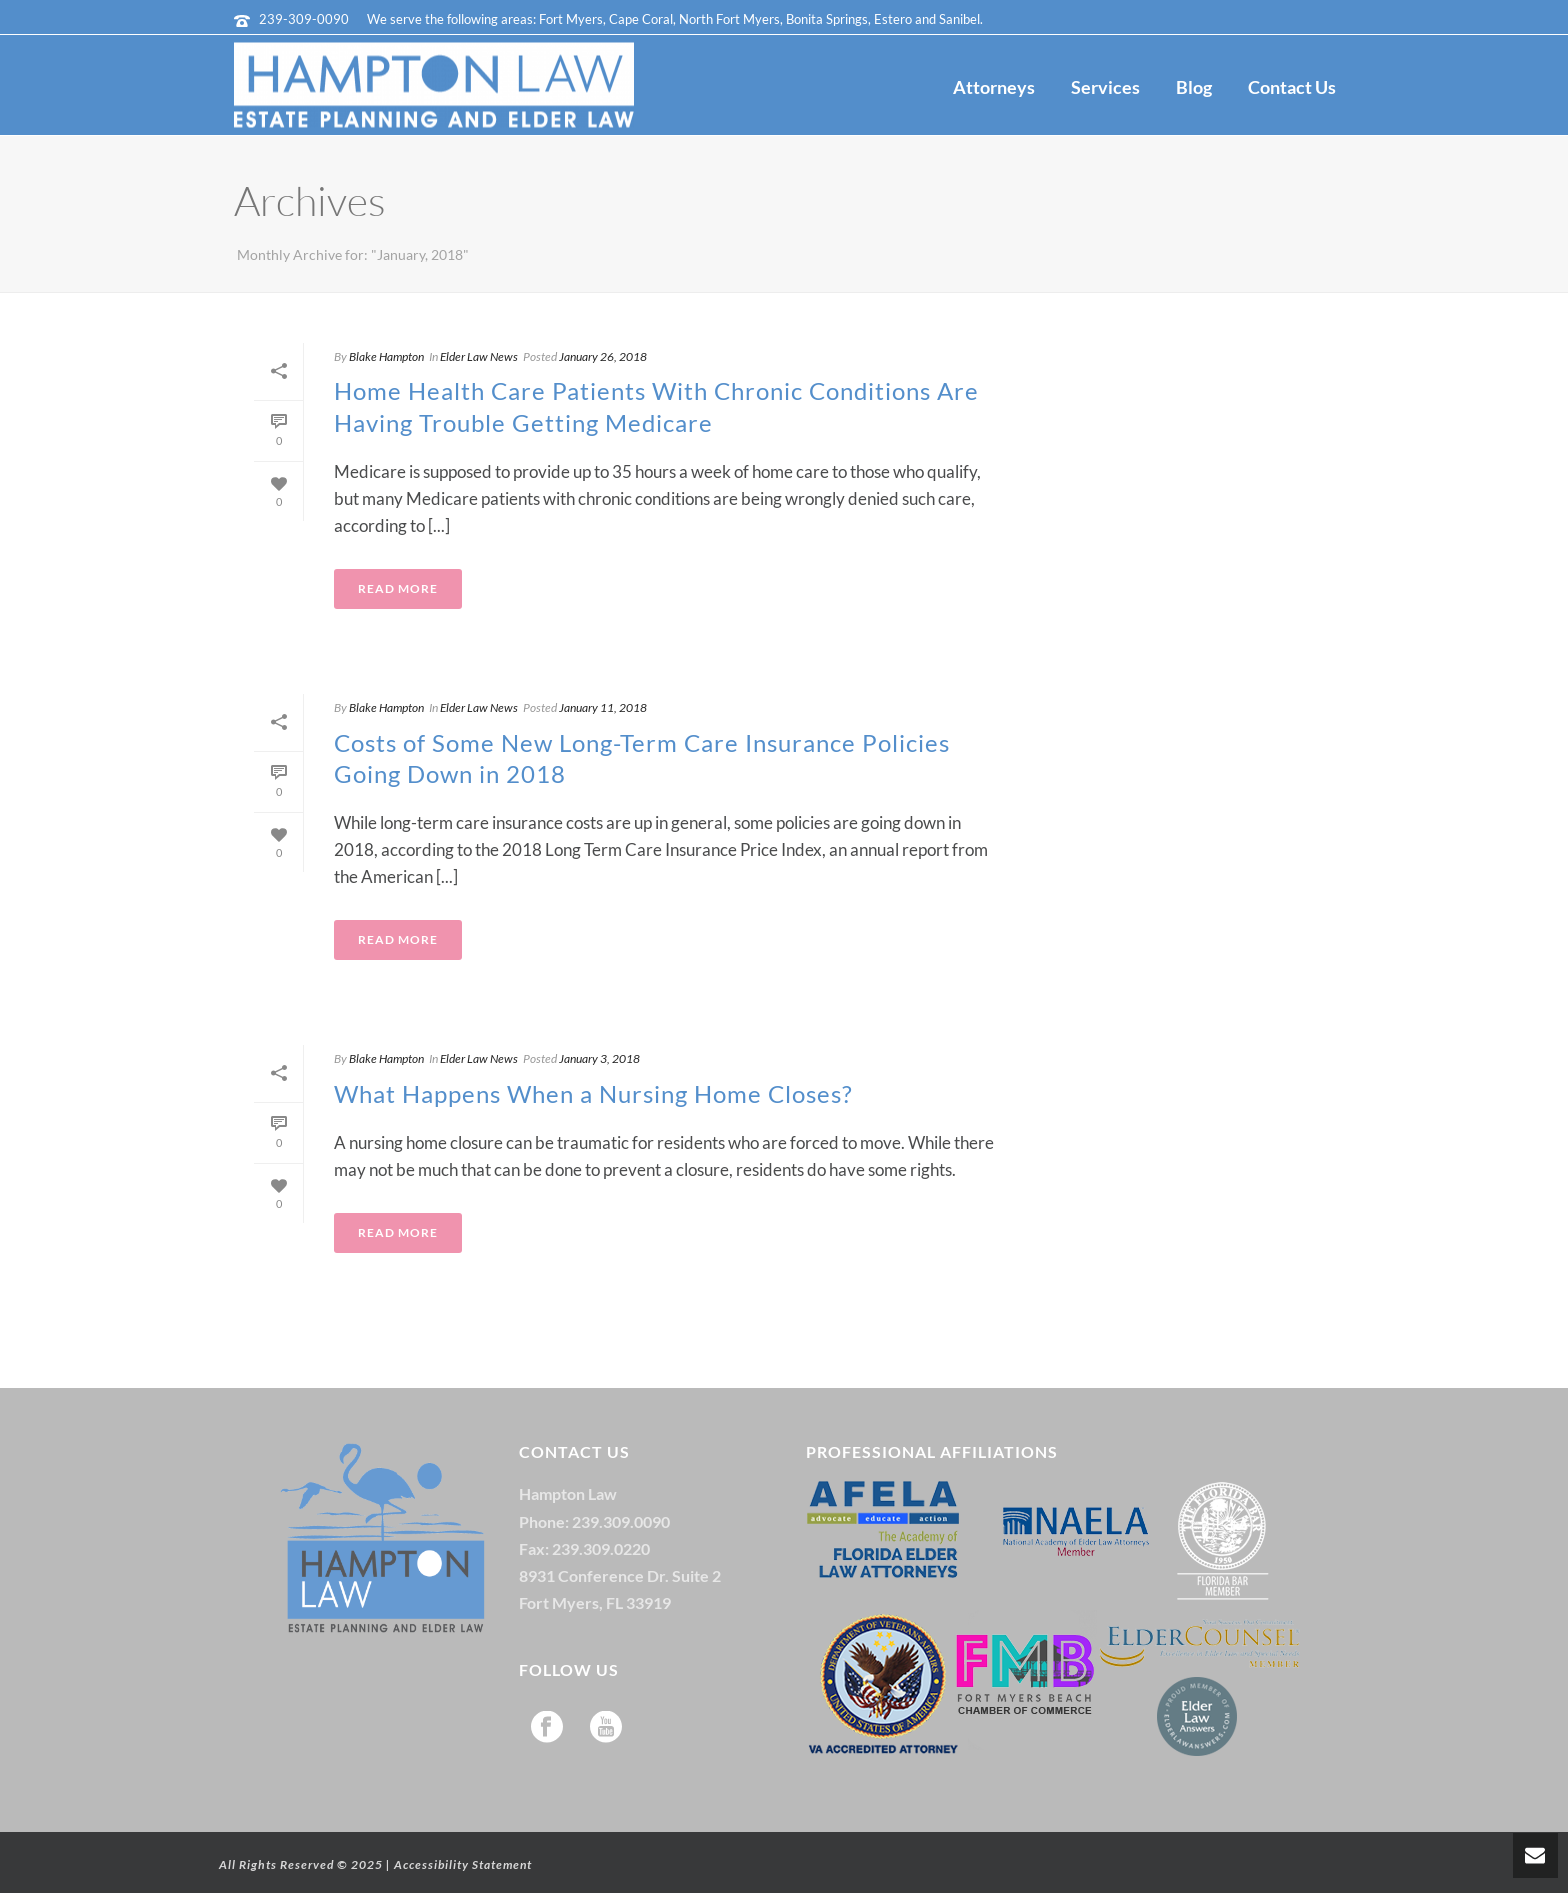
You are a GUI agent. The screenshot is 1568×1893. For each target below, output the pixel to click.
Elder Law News (479, 356)
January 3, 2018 (599, 1058)
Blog (1194, 87)
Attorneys (994, 87)
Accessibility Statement (463, 1864)
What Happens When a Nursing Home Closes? (593, 1093)
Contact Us (1292, 87)
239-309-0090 (304, 19)
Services (1105, 87)
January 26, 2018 (603, 356)
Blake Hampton (386, 356)
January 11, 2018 (603, 707)
